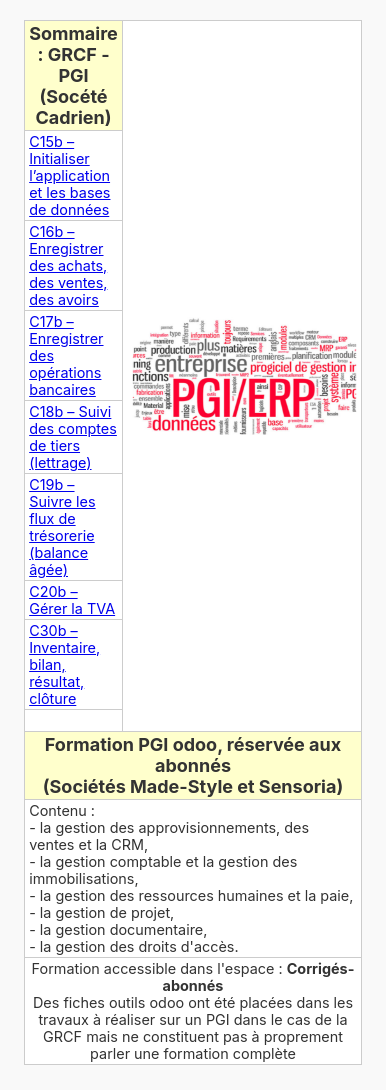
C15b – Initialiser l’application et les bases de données (69, 175)
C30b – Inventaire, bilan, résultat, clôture (64, 664)
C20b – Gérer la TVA (72, 600)
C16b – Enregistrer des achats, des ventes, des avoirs (68, 265)
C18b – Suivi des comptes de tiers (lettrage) (73, 437)
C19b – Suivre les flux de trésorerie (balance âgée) (62, 527)
